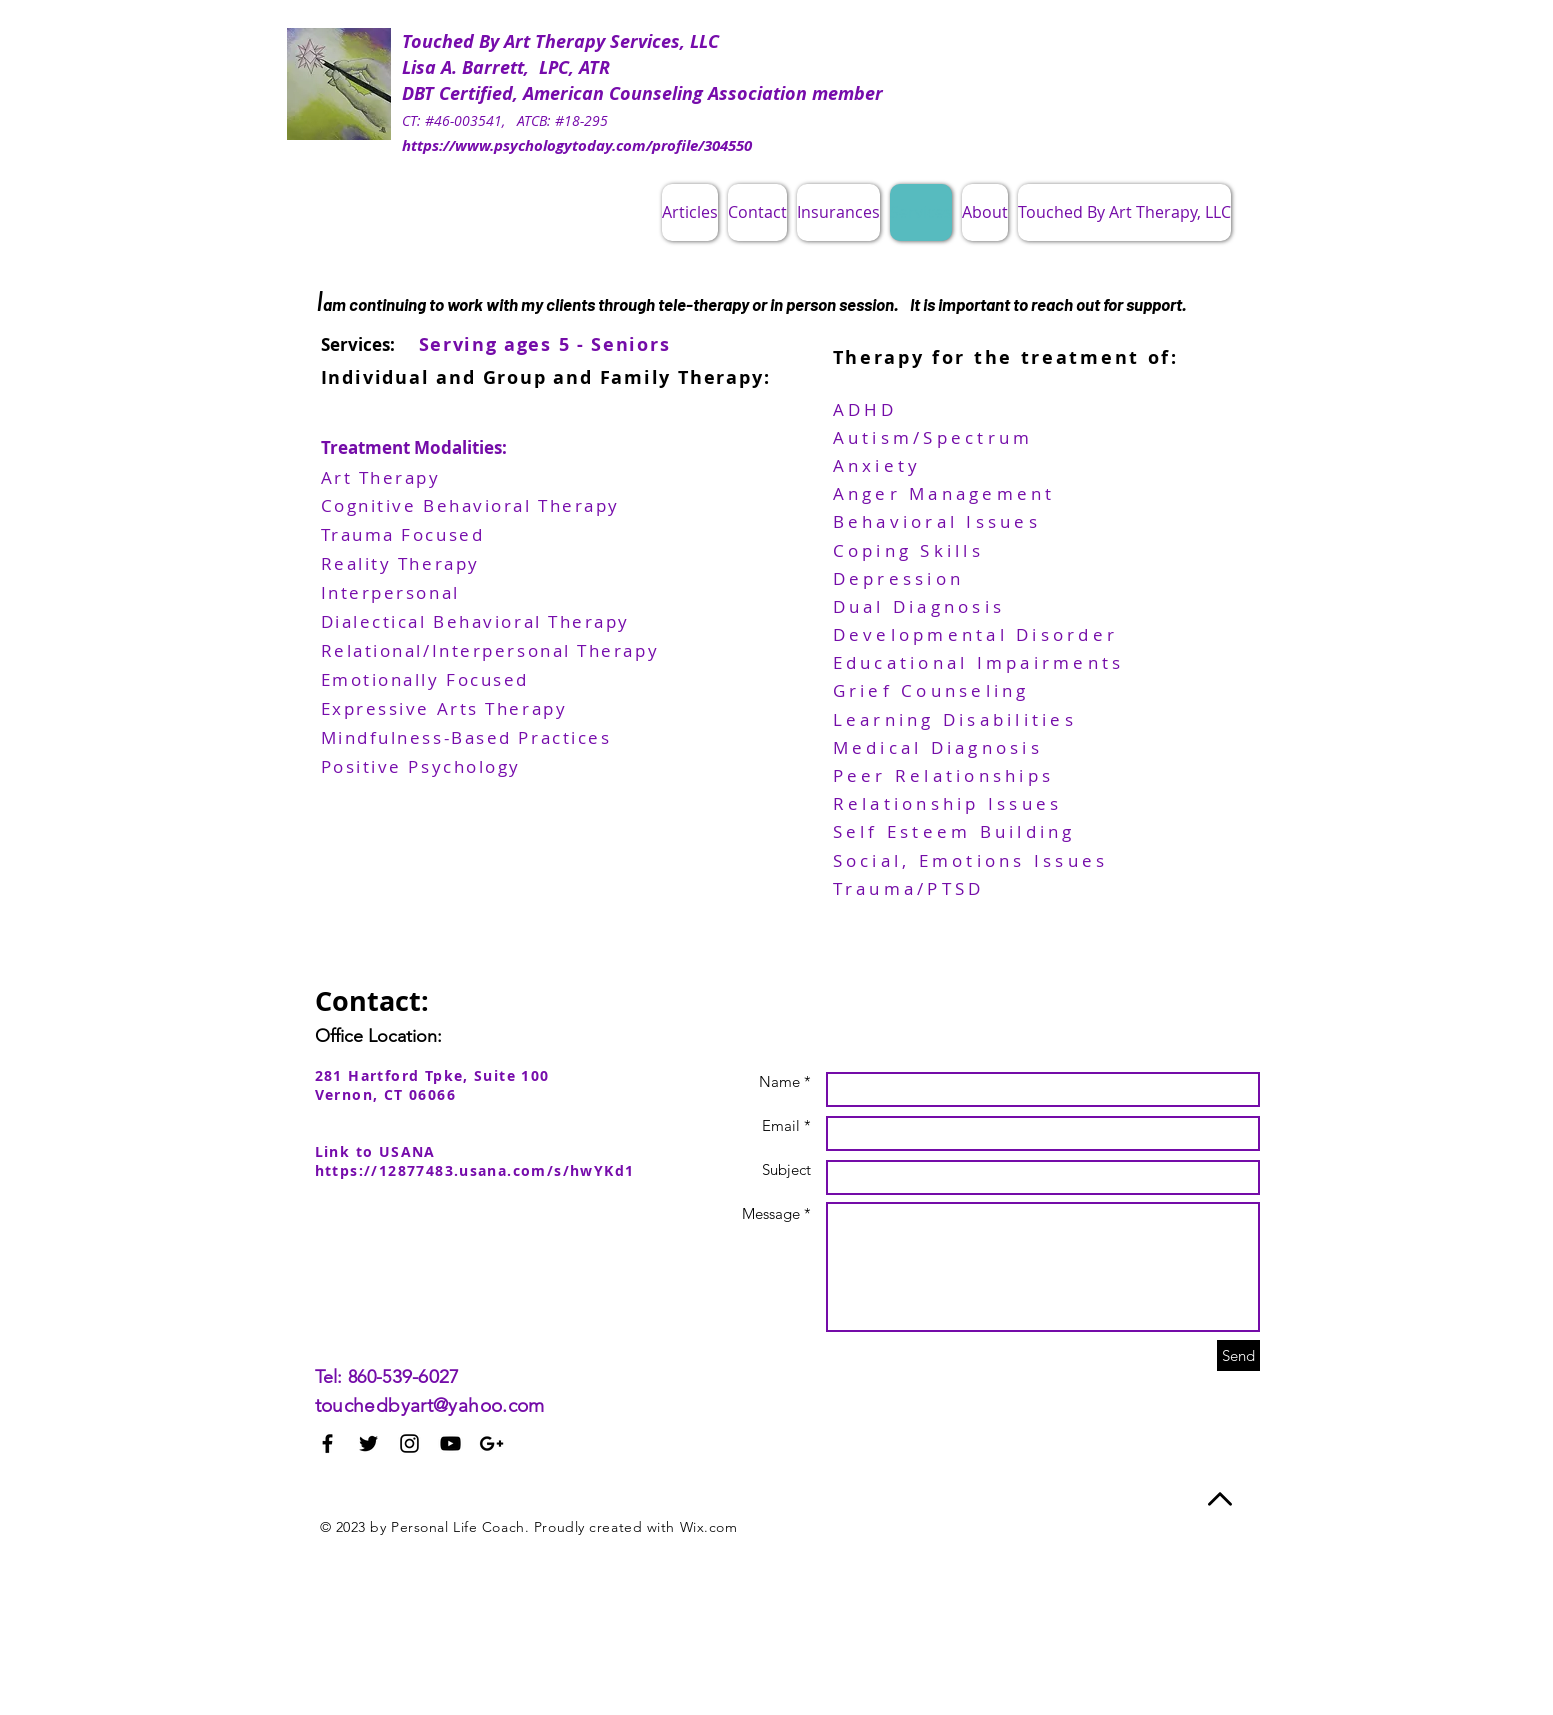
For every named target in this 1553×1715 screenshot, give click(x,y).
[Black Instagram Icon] (409, 1443)
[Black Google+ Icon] (491, 1443)
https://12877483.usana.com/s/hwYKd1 (475, 1170)
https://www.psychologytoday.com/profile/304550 (577, 145)
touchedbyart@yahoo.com (430, 1405)
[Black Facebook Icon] (327, 1443)
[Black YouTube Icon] (450, 1443)
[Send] (1238, 1355)
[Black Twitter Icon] (368, 1443)
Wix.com (709, 1527)
